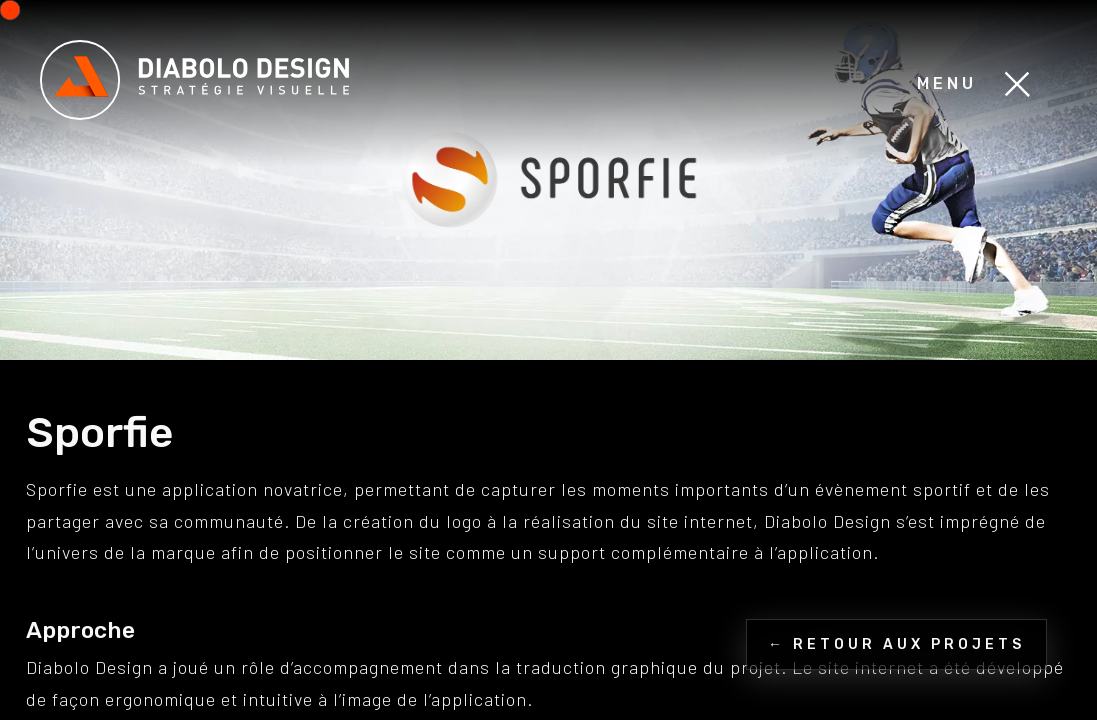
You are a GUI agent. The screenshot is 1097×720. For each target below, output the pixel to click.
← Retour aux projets (896, 644)
